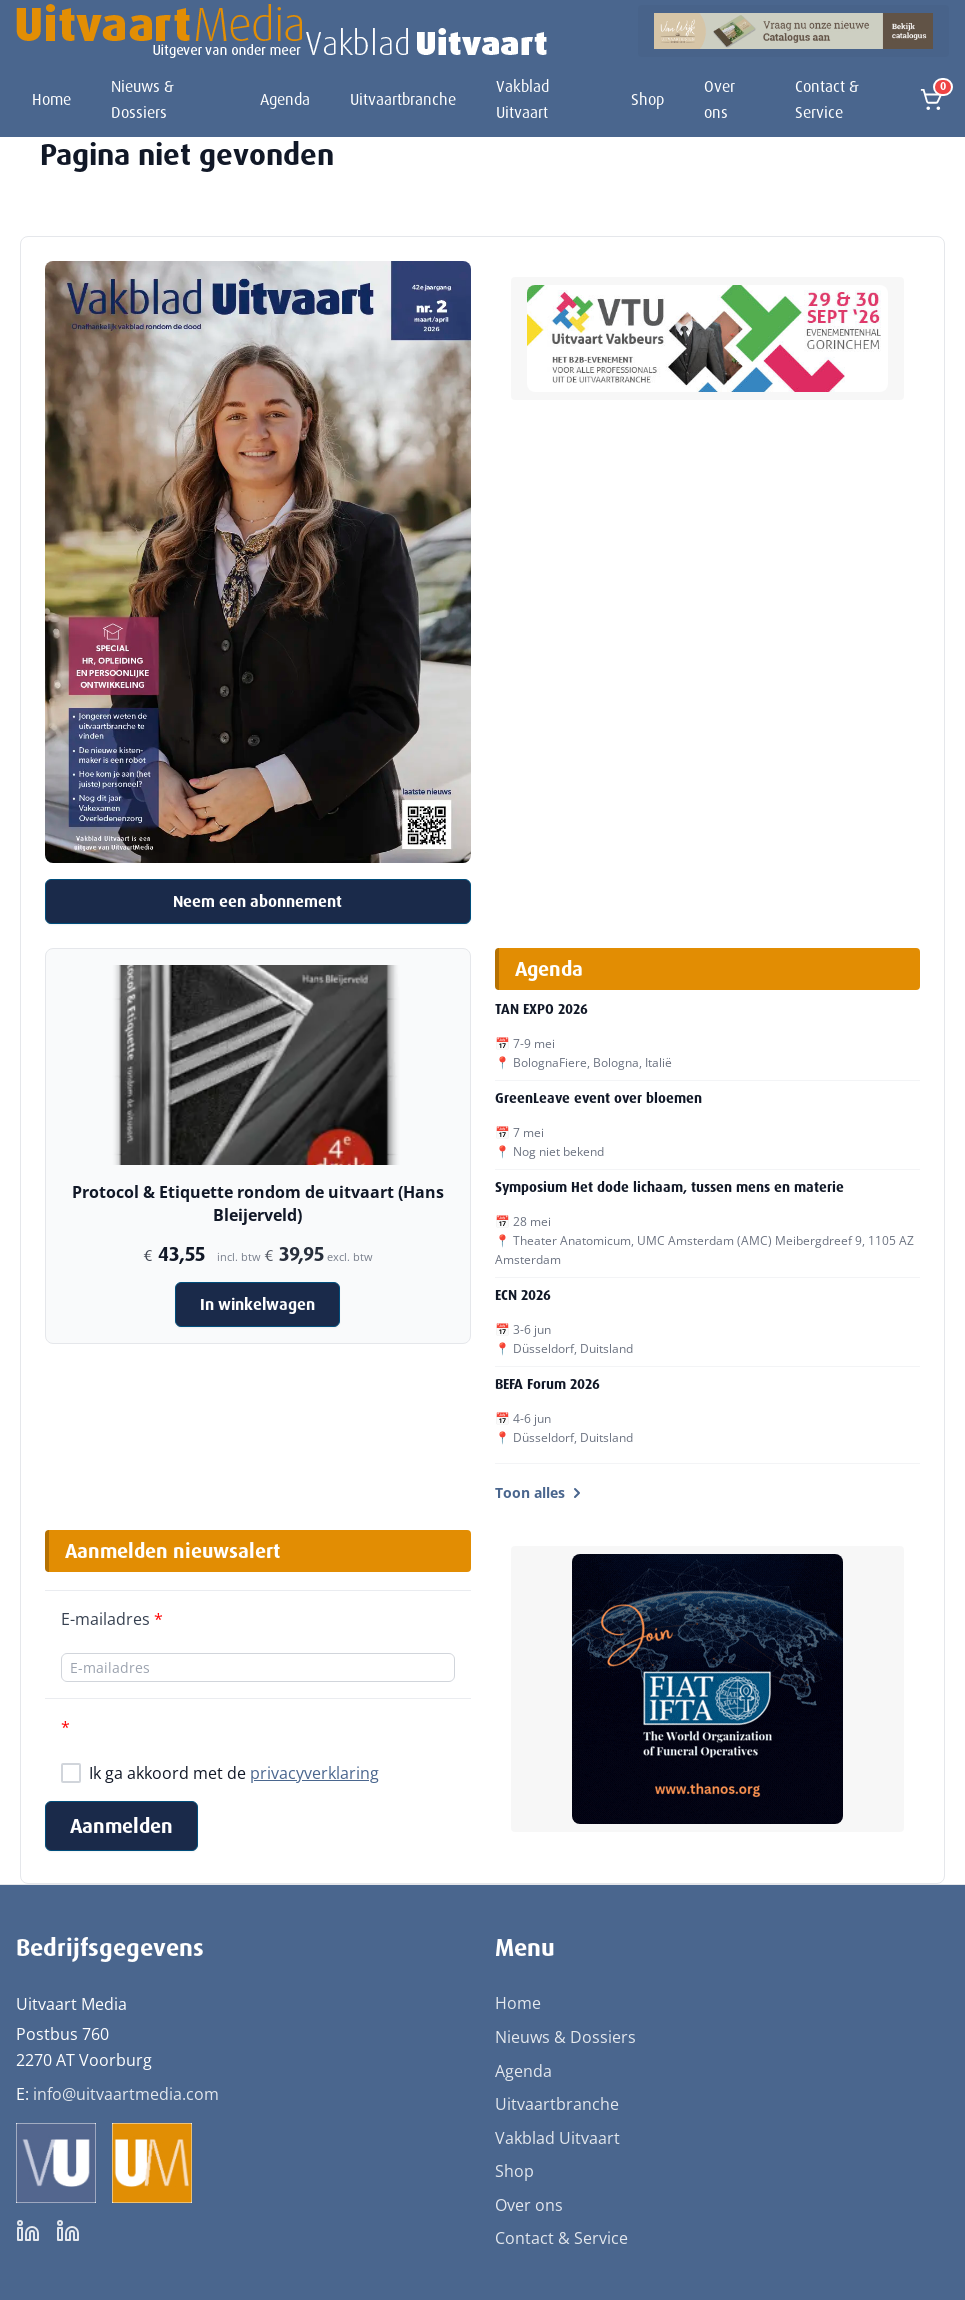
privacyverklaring (314, 1773)
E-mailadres (112, 1619)
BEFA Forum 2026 (547, 1384)
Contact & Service (827, 99)
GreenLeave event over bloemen (598, 1098)
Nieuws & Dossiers (142, 99)
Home (51, 99)
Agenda (285, 99)
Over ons (719, 99)
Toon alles (540, 1492)
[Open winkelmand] (931, 100)
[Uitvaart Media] (281, 31)
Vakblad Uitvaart (522, 99)
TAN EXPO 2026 (541, 1009)
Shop (647, 99)
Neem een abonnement (257, 901)
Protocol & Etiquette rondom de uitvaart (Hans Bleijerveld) (258, 1203)
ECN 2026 (523, 1295)
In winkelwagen (257, 1304)
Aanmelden (121, 1826)
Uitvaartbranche (403, 99)
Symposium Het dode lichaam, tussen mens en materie (669, 1187)
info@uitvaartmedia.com (126, 2094)
